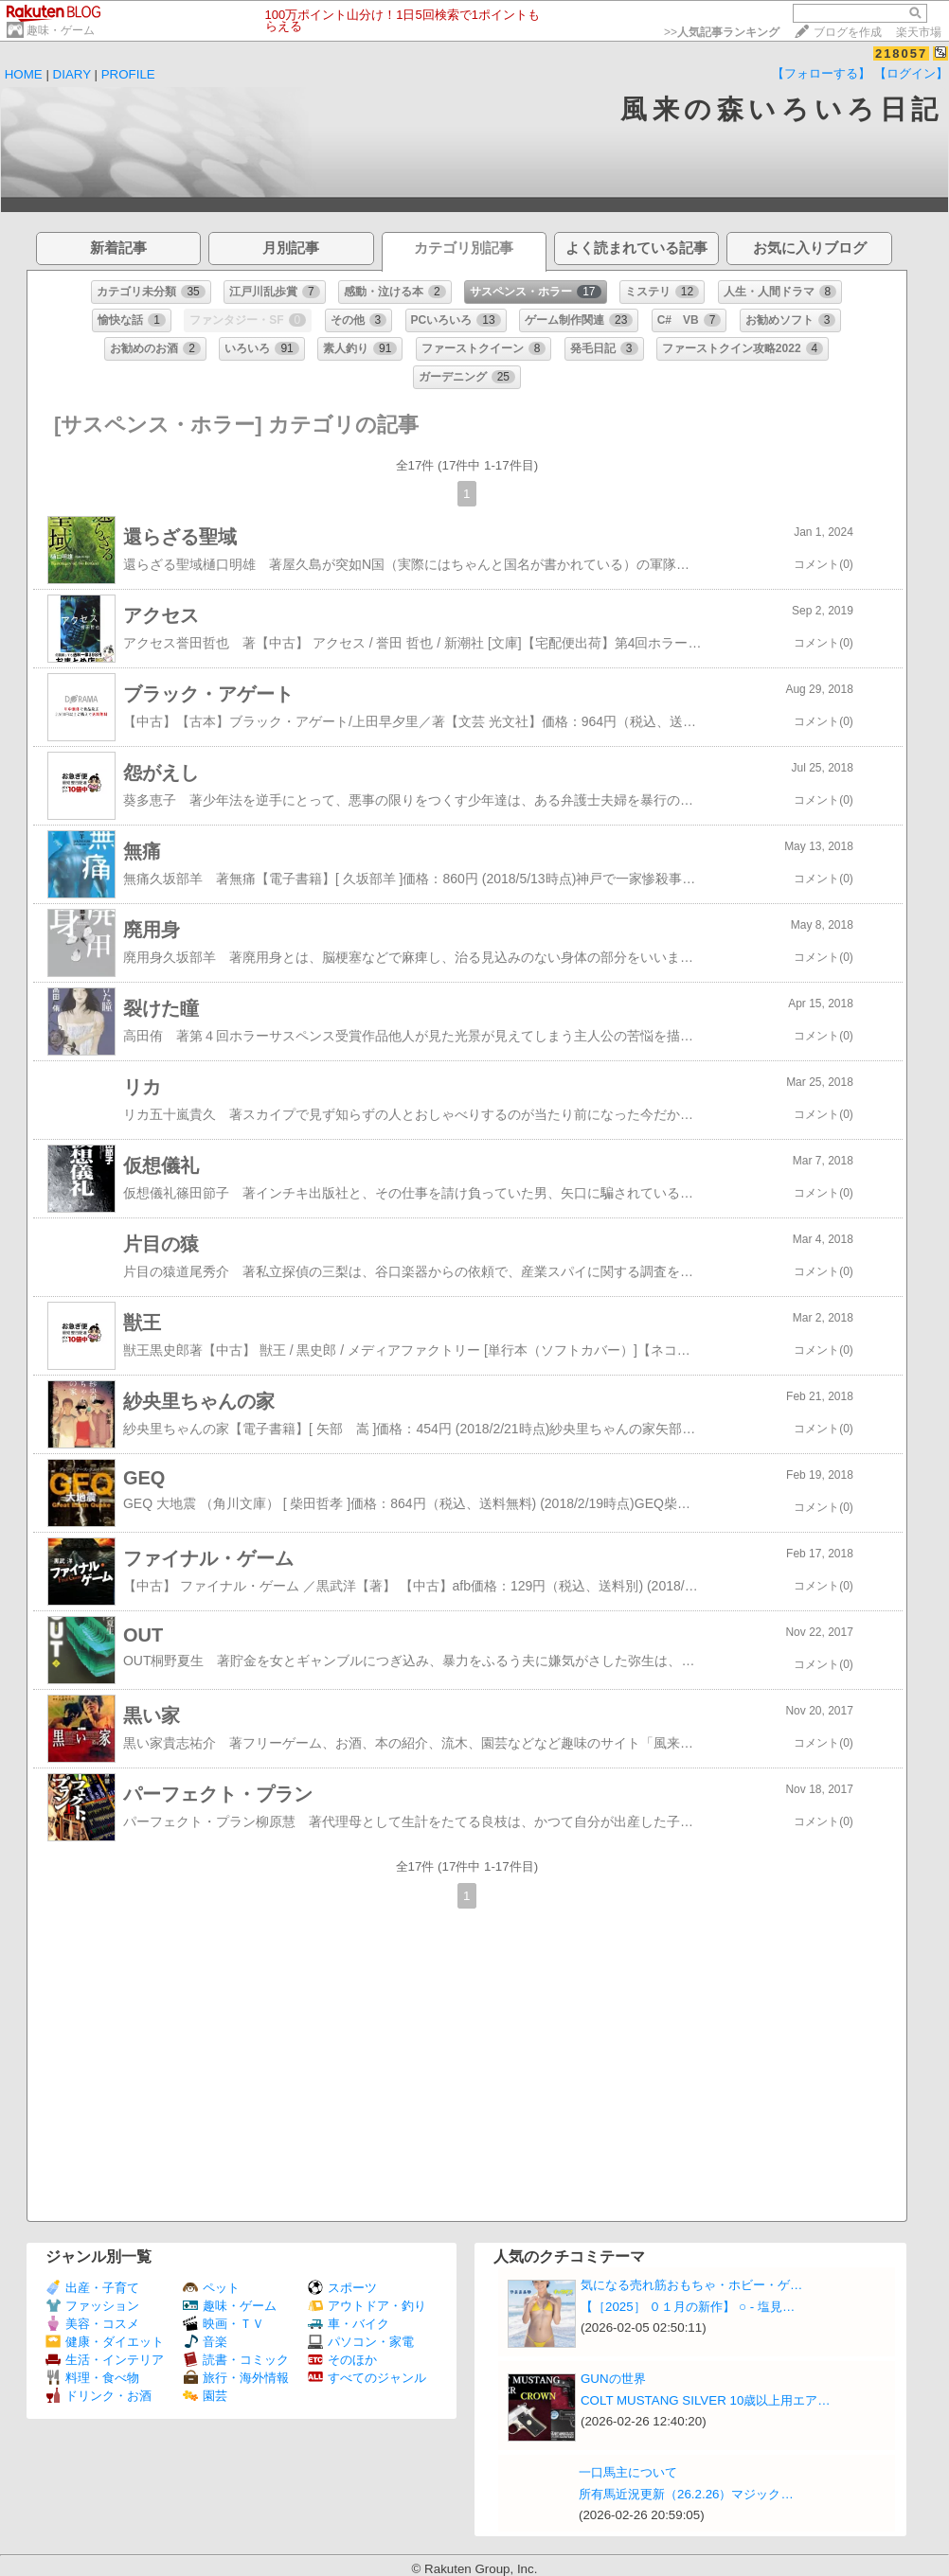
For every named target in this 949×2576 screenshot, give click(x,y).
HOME (24, 74)
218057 (901, 53)
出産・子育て (92, 2288)
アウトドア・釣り (367, 2306)
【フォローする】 (821, 73)
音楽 (205, 2342)
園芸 (205, 2396)
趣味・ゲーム (61, 30)
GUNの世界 (613, 2379)
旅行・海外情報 (236, 2378)
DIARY (72, 74)
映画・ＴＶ (223, 2324)
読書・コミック (236, 2360)
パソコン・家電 (361, 2342)
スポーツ (342, 2288)
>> (721, 32)
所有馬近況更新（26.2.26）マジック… (686, 2494)
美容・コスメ (92, 2324)
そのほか (342, 2360)
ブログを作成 (848, 32)
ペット (211, 2288)
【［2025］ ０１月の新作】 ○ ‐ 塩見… (688, 2307)
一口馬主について (628, 2472)
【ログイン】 (911, 73)
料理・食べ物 (92, 2378)
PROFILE (128, 74)
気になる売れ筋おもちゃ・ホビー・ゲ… (691, 2285)
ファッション (92, 2306)
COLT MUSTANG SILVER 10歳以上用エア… (706, 2400)
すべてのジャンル (367, 2378)
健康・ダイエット (104, 2342)
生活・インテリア (104, 2360)
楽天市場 (918, 32)
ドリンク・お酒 (98, 2396)
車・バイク (348, 2324)
